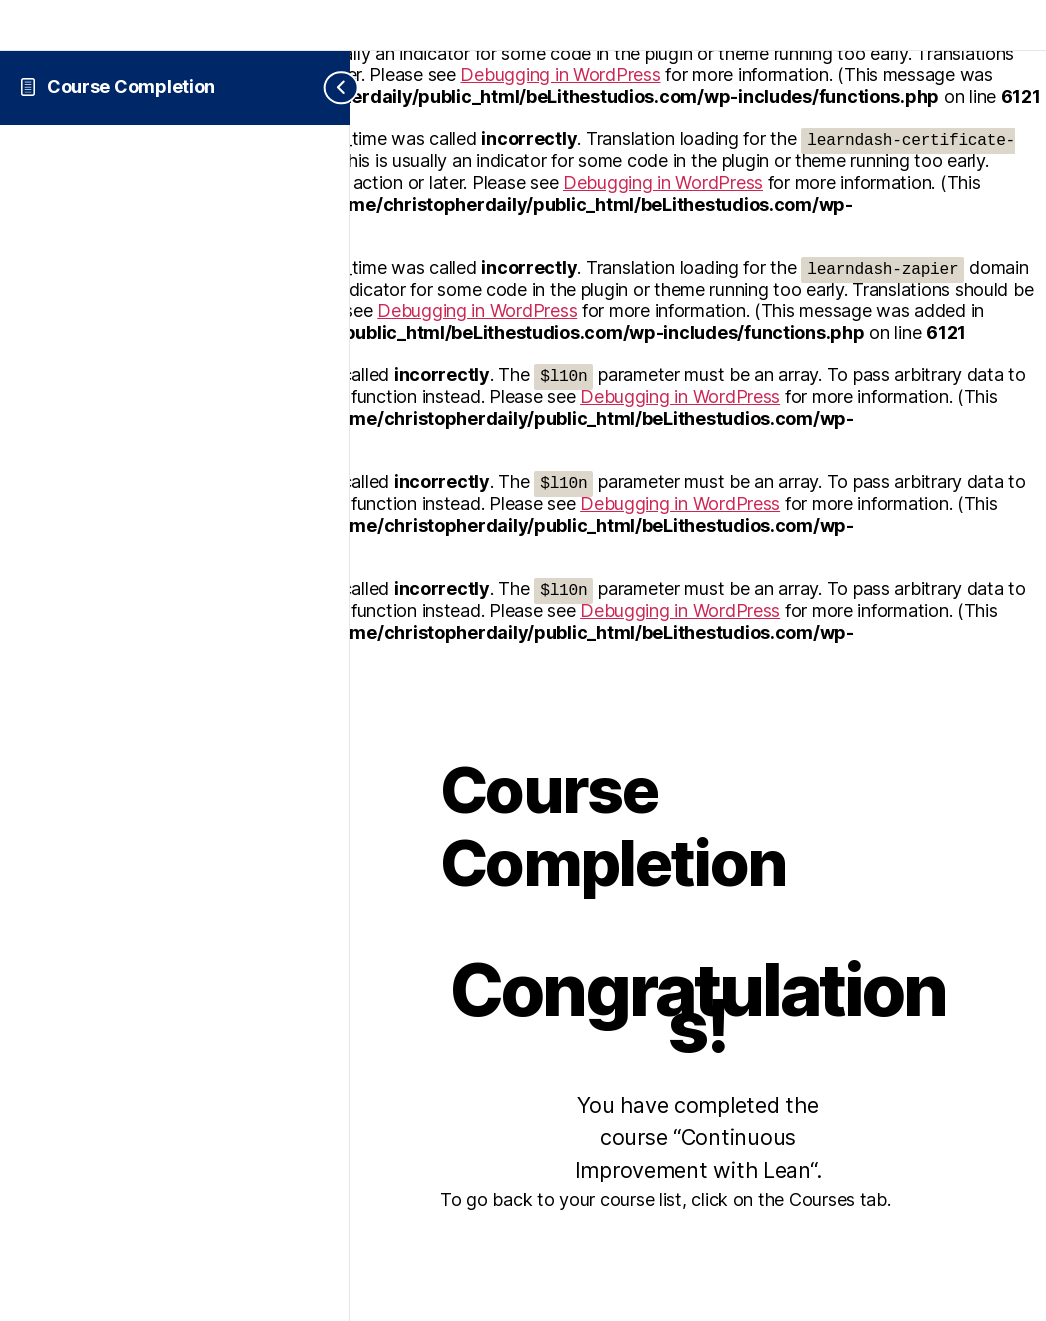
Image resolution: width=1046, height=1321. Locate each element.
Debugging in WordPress (560, 74)
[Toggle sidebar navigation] (325, 87)
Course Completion (131, 86)
